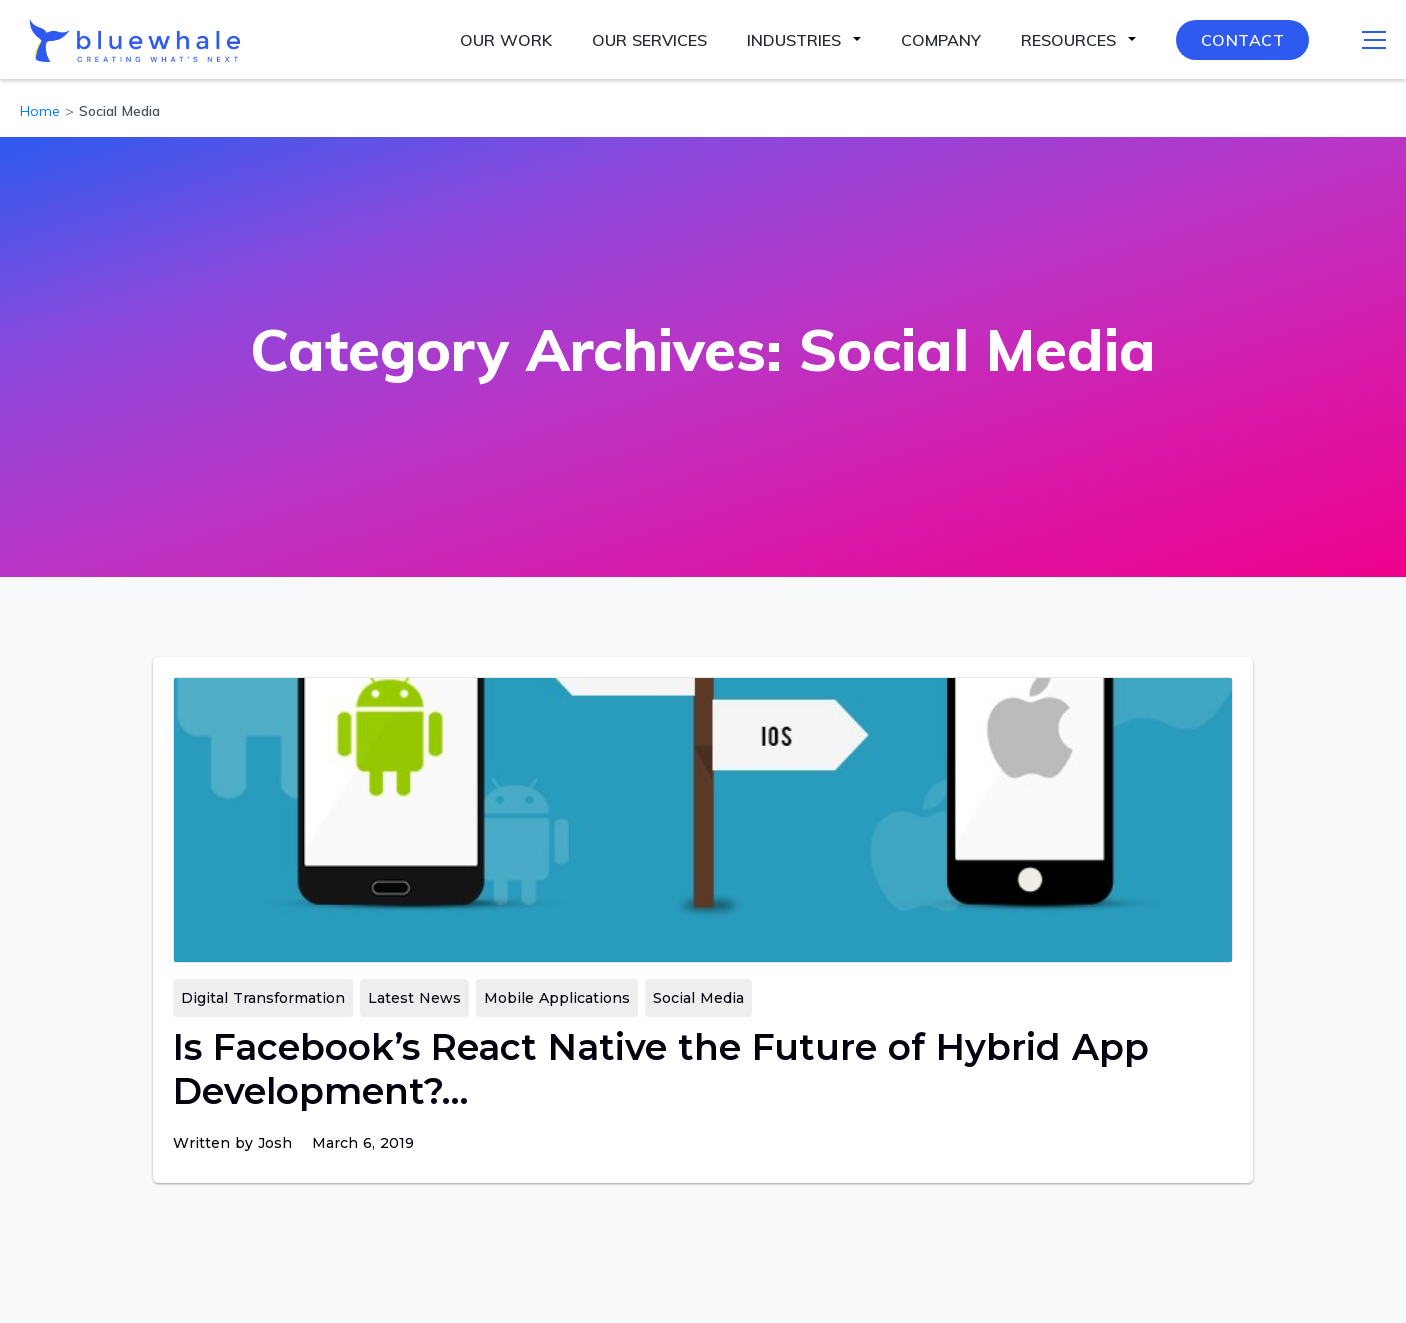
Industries (794, 40)
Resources (1068, 40)
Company (941, 40)
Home (40, 111)
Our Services (649, 40)
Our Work (506, 40)
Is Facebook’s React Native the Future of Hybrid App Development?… (661, 1069)
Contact (1243, 40)
